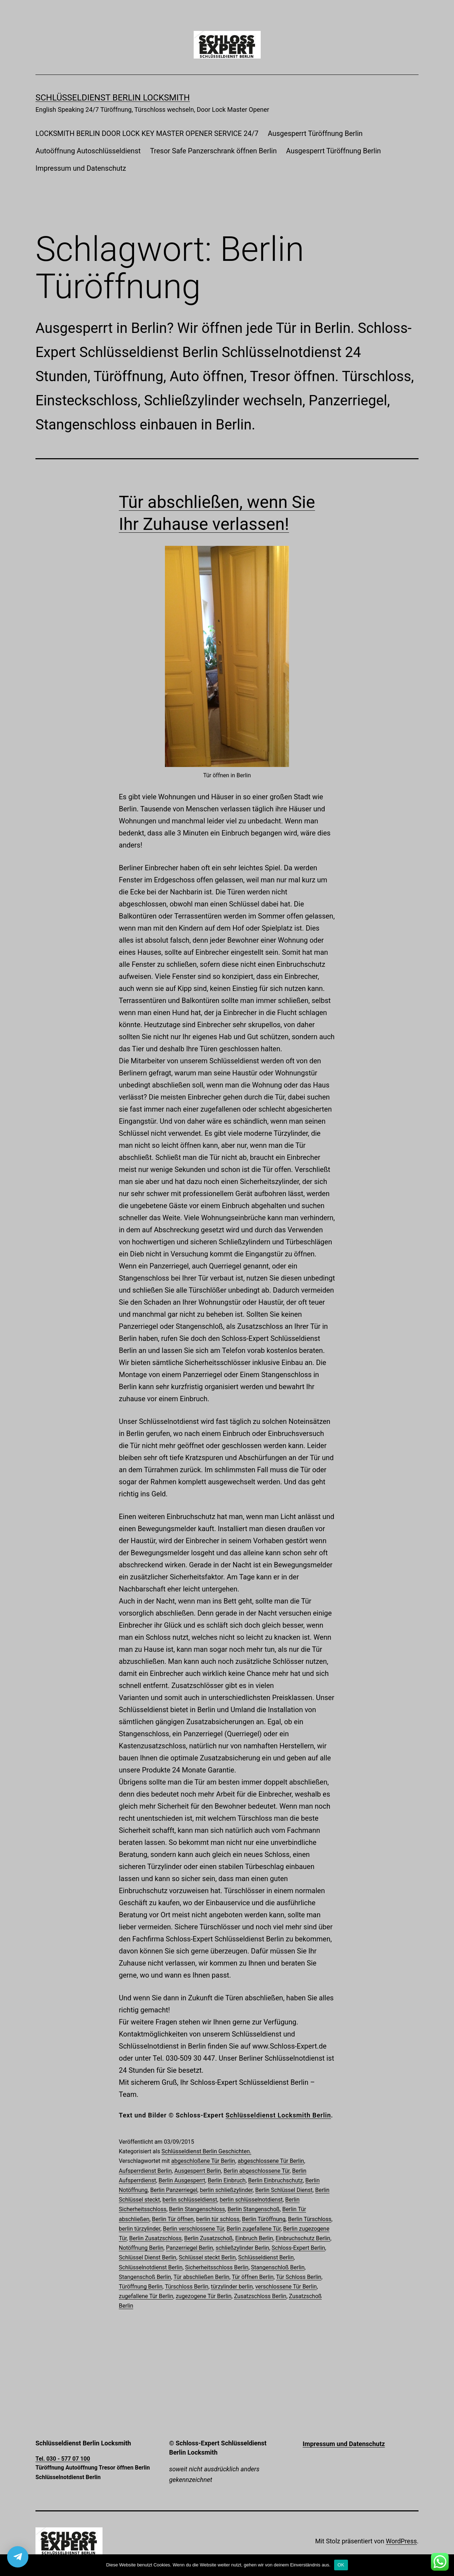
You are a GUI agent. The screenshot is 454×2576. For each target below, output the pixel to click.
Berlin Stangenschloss (197, 2209)
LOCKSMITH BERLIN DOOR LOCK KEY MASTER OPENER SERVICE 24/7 (147, 133)
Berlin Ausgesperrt (182, 2180)
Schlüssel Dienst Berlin (147, 2257)
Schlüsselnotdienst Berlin (151, 2267)
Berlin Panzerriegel (173, 2190)
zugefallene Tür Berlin (146, 2296)
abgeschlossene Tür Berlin (271, 2161)
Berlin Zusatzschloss (155, 2238)
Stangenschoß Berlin (145, 2277)
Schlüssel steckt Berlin (207, 2257)
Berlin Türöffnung (264, 2219)
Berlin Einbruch (227, 2180)
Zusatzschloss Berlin (260, 2296)
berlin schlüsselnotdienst (251, 2199)
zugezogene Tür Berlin (203, 2296)
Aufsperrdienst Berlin (145, 2170)
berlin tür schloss (217, 2219)
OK (341, 2564)
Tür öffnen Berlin (252, 2277)
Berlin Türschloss (309, 2219)
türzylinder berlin (232, 2286)
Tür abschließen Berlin (201, 2277)
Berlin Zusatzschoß (208, 2238)
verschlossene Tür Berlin (286, 2286)
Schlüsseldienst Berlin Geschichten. (206, 2151)
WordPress (401, 2541)
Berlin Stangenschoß (253, 2209)
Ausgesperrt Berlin (197, 2170)
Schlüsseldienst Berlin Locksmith (112, 98)
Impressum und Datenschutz (80, 168)
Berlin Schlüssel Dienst (283, 2190)
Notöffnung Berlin (141, 2248)
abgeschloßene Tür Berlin (203, 2161)
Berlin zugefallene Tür (254, 2228)
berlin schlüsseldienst (189, 2199)
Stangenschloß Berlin (278, 2267)
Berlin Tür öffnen (173, 2219)
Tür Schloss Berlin (298, 2277)
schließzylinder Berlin (242, 2248)
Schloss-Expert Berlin (298, 2248)
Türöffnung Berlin (140, 2286)
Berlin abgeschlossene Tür (256, 2170)
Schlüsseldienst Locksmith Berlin (278, 2115)
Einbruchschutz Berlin (303, 2238)
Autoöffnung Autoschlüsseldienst (88, 151)
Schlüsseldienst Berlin (266, 2257)
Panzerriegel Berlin (189, 2248)
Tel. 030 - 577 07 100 (62, 2458)
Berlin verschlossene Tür (193, 2228)
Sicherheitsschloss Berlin (217, 2267)
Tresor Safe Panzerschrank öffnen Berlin (213, 151)
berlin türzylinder (139, 2228)
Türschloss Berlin (186, 2286)
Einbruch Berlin (254, 2238)
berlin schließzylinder (226, 2190)
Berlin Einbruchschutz (275, 2180)
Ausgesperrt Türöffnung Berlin (315, 133)
